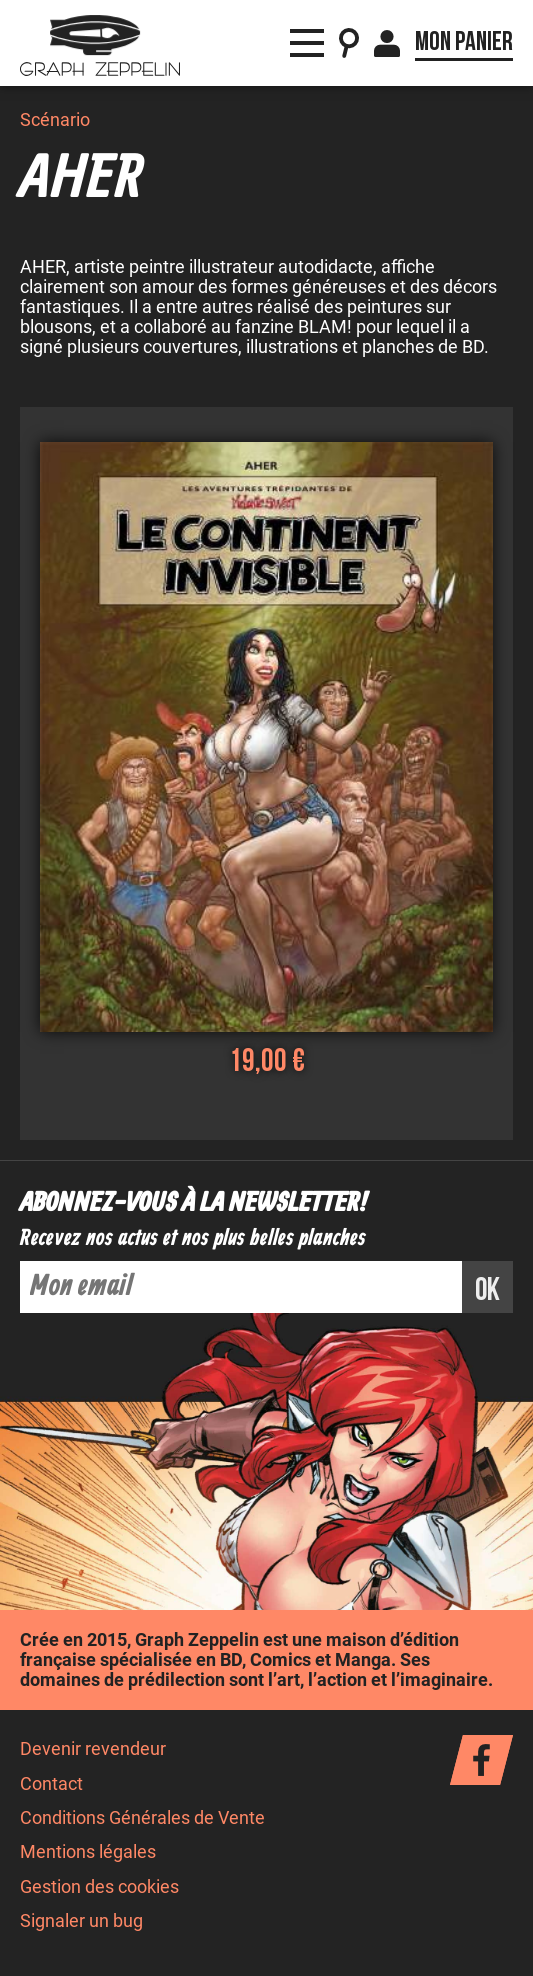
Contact (51, 1784)
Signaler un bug (81, 1921)
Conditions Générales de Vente (142, 1818)
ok (487, 1290)
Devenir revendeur (93, 1749)
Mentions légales (88, 1852)
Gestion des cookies (99, 1887)
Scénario (55, 120)
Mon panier (464, 42)
